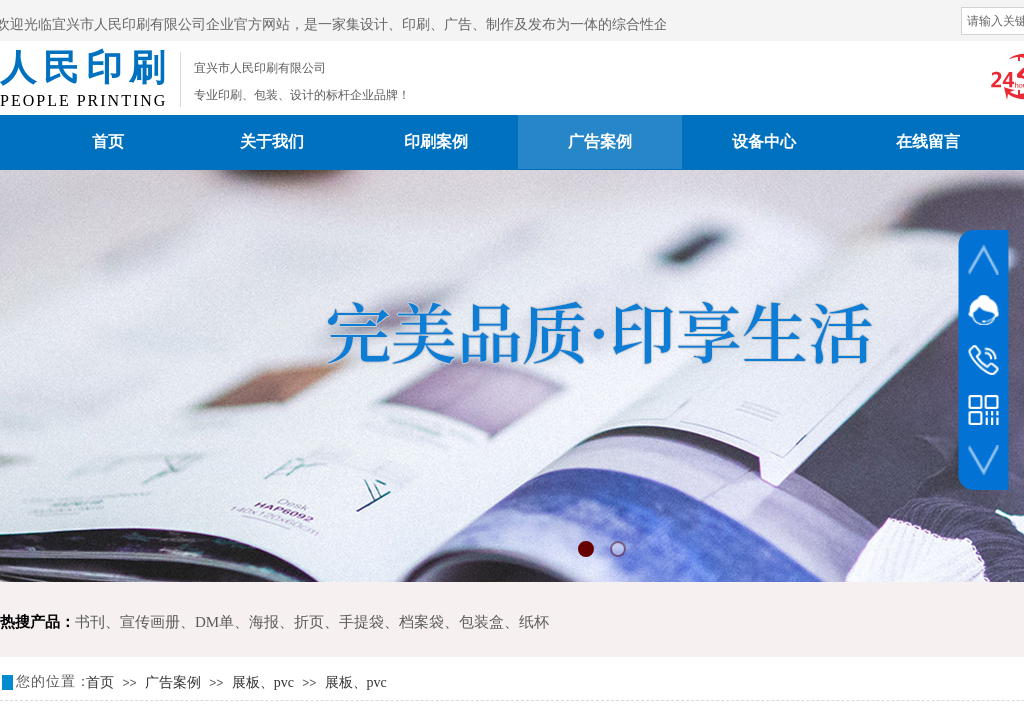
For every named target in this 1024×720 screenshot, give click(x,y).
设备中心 (764, 141)
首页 (108, 141)
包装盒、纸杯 (504, 622)
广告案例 (600, 141)
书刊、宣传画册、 (135, 622)
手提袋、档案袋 (391, 622)
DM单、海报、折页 (259, 622)
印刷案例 (436, 141)
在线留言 (928, 141)
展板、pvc (263, 682)
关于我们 (272, 141)
